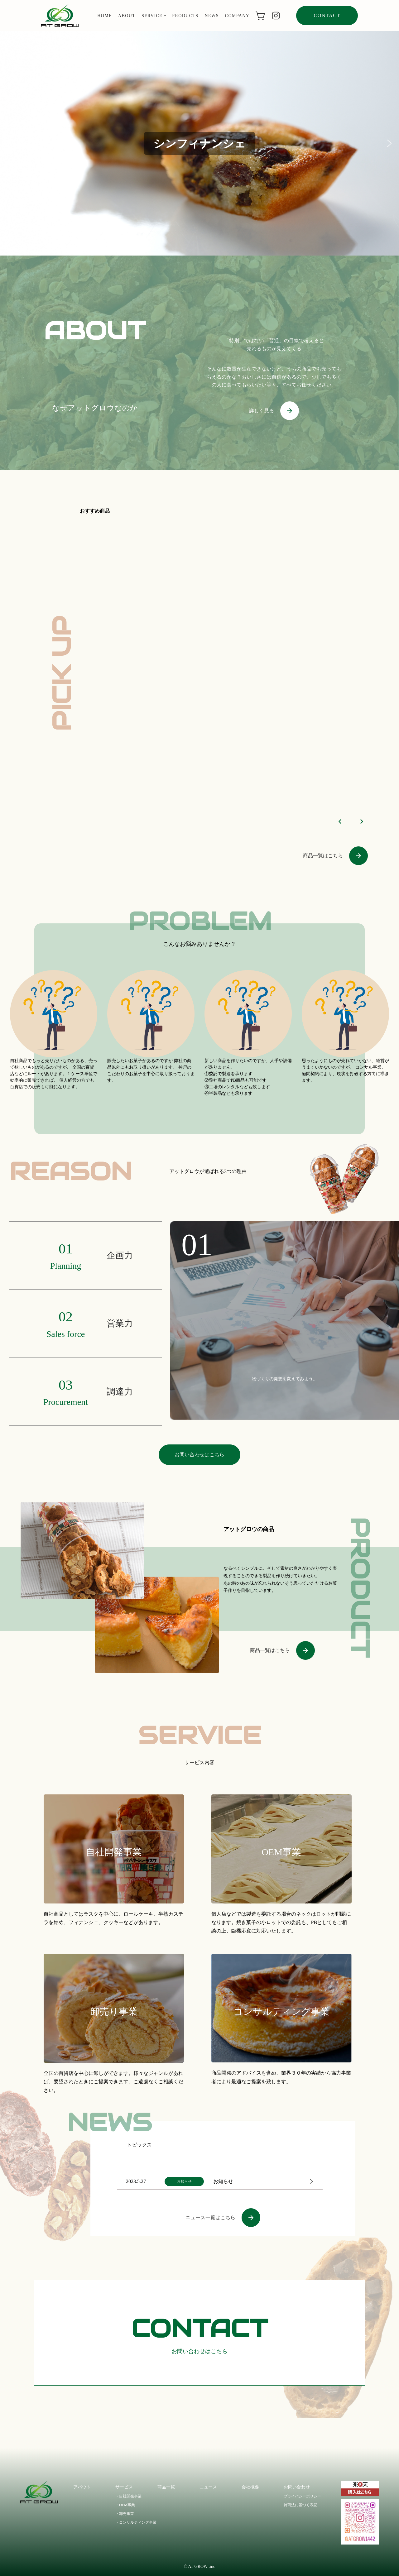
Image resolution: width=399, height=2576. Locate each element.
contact (327, 15)
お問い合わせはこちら (199, 1454)
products (185, 15)
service (154, 15)
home (104, 15)
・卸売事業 (124, 2513)
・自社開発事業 (128, 2496)
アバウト (82, 2487)
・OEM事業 (125, 2505)
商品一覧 (166, 2487)
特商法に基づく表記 (300, 2505)
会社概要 (250, 2487)
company (237, 15)
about (126, 15)
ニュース (208, 2487)
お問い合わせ (297, 2487)
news (212, 15)
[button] (10, 143)
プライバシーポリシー (302, 2496)
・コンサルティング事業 (135, 2522)
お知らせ (223, 2181)
